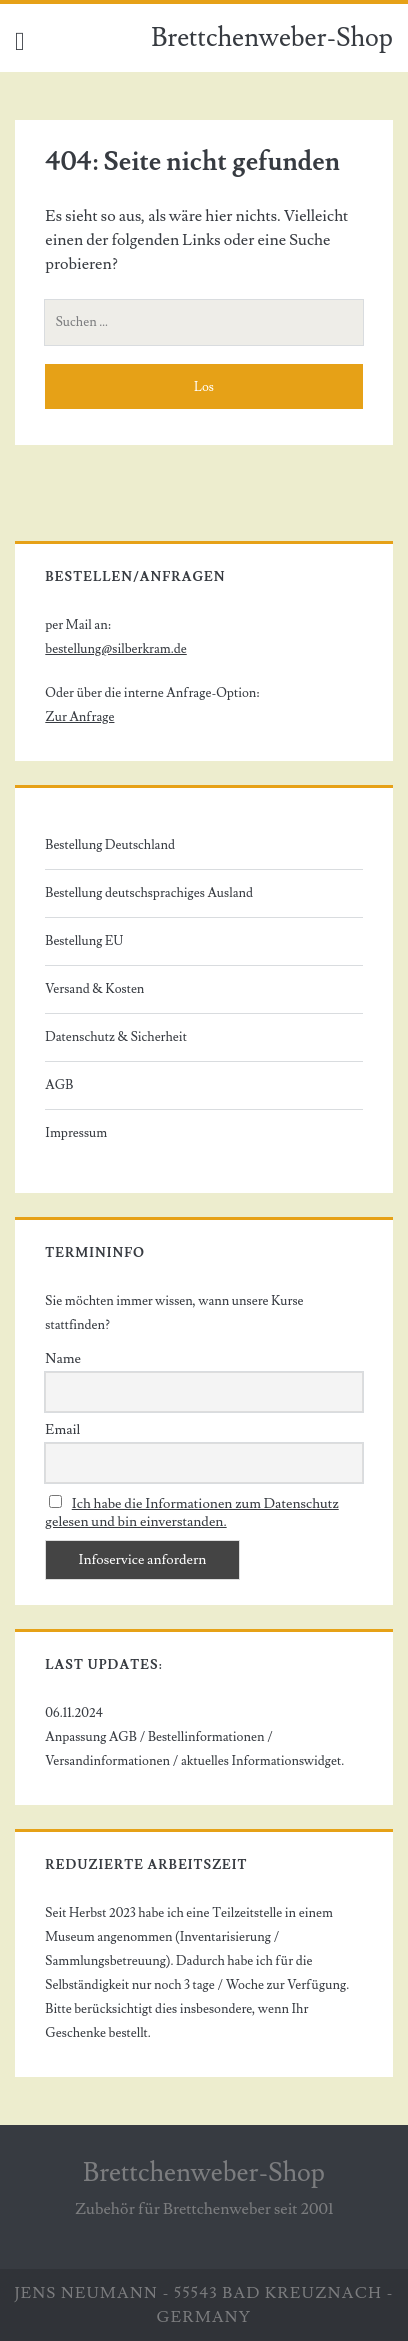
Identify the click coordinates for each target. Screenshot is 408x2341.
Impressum (76, 1133)
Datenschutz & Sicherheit (116, 1037)
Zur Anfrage (79, 717)
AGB (59, 1085)
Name (63, 1359)
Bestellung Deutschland (110, 845)
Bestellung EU (84, 941)
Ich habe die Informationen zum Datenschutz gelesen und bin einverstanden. (191, 1513)
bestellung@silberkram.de (115, 649)
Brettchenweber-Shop (272, 38)
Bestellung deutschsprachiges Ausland (149, 893)
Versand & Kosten (94, 989)
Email (62, 1430)
